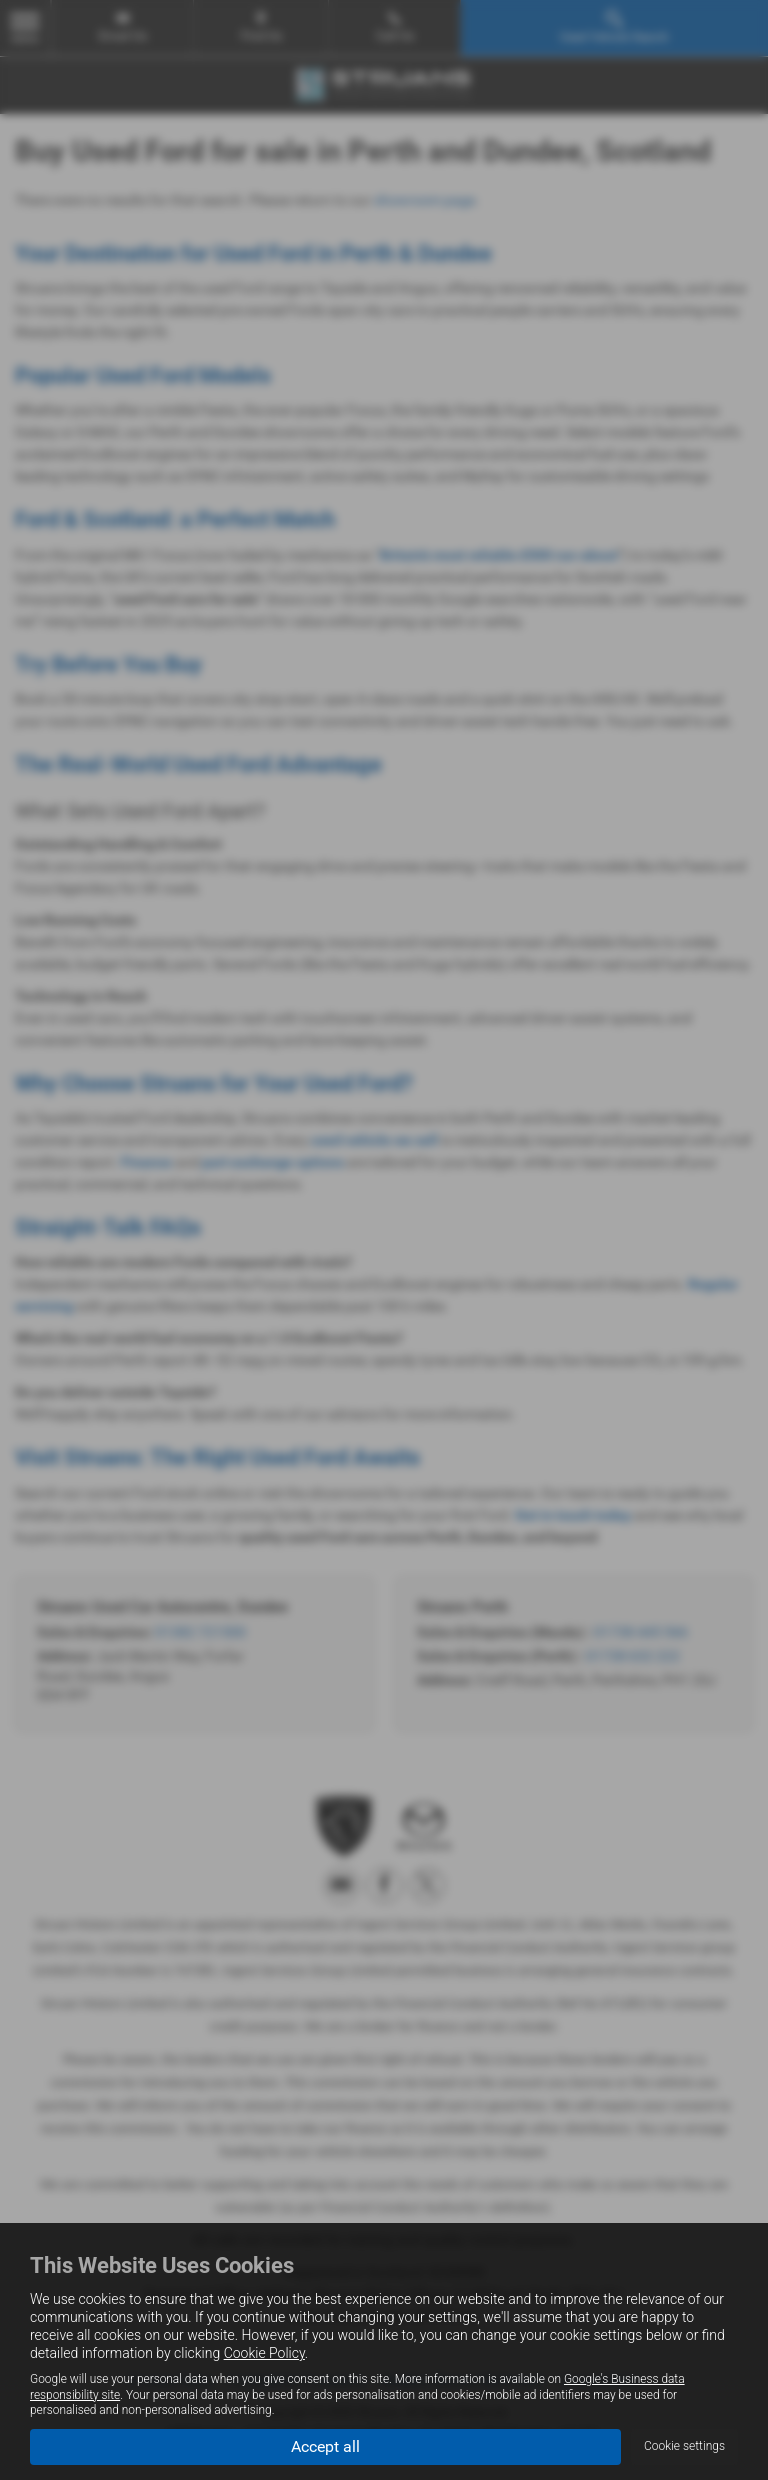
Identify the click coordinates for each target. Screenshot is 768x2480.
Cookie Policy (264, 2353)
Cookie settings (684, 2446)
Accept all (325, 2445)
